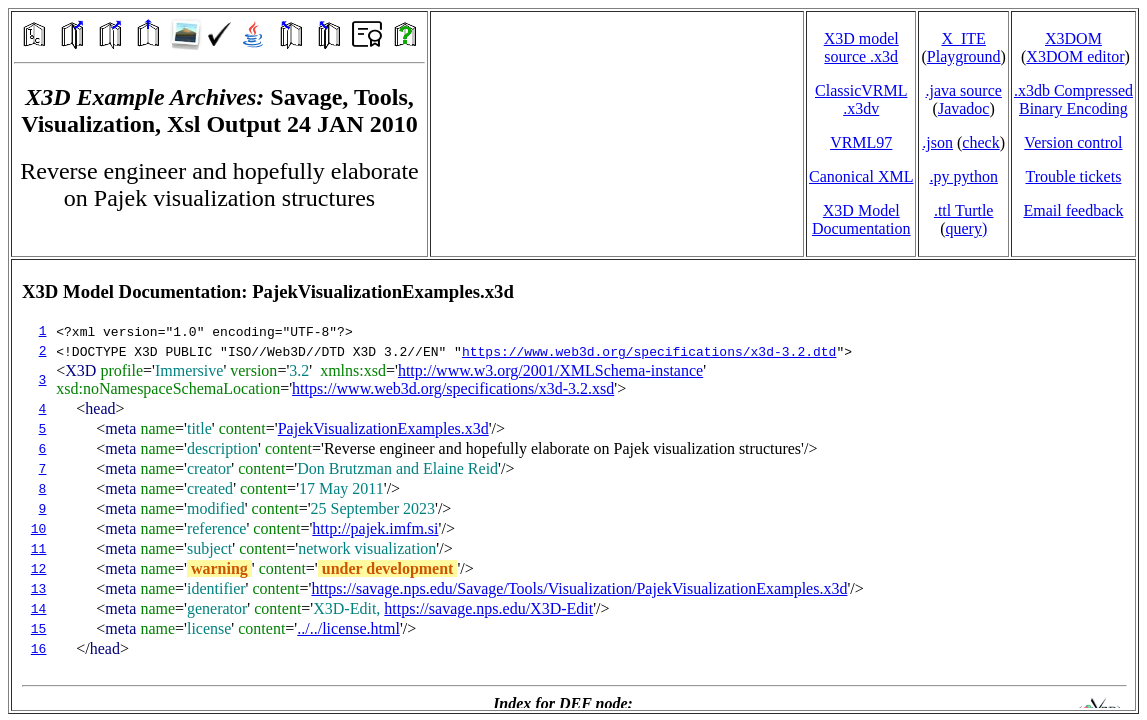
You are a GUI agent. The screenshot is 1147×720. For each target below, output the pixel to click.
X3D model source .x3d (861, 47)
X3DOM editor (1075, 56)
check (980, 142)
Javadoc (964, 108)
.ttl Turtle (964, 210)
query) (966, 228)
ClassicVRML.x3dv (861, 99)
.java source (963, 90)
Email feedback (1073, 210)
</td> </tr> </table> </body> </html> (573, 485)
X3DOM (1073, 38)
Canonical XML (861, 176)
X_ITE (963, 38)
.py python (963, 176)
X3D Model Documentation (861, 219)
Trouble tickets (1074, 176)
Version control (1073, 142)
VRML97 (861, 142)
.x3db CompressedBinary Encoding (1073, 99)
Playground (964, 56)
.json (937, 142)
